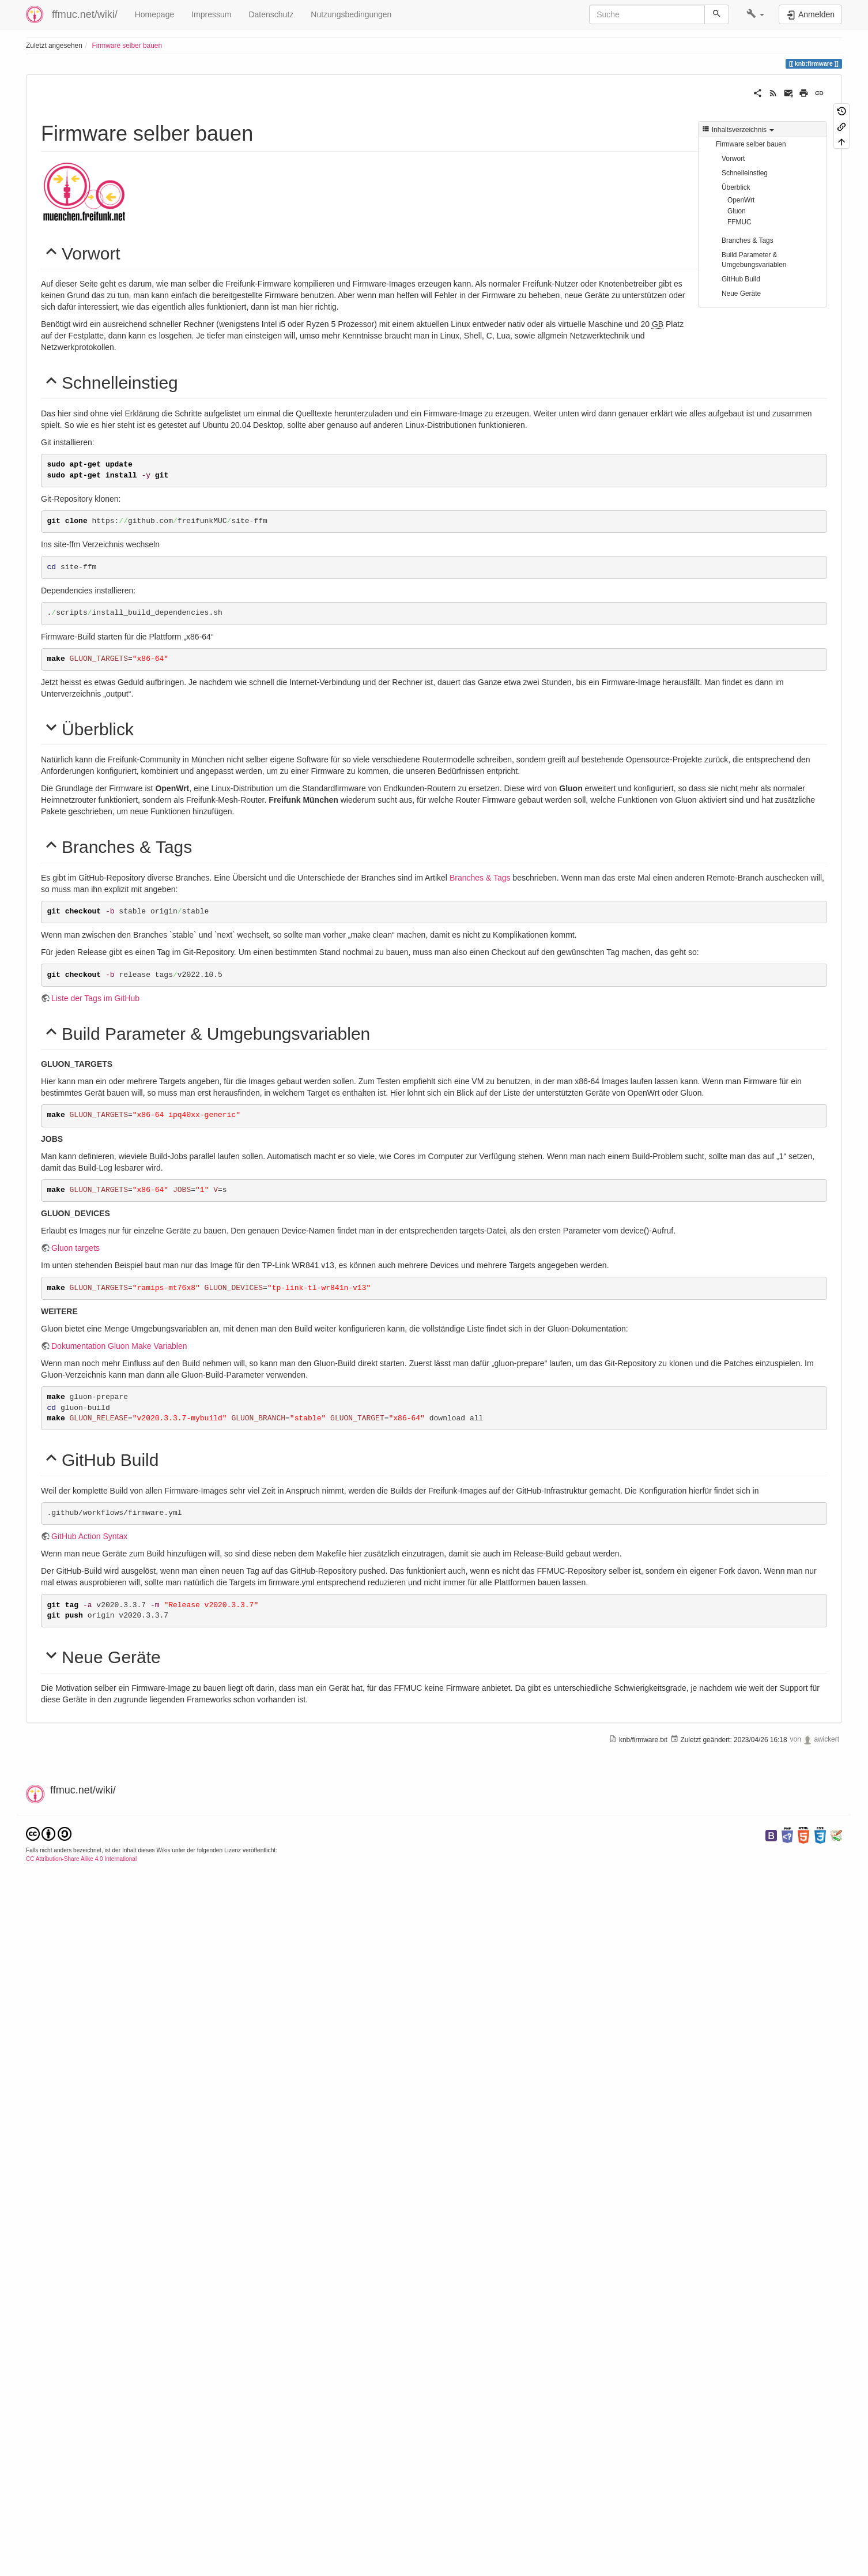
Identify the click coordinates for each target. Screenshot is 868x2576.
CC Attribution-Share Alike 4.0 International (81, 2548)
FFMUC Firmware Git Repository (110, 1202)
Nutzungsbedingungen (351, 14)
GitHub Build (741, 279)
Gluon (736, 211)
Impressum (211, 14)
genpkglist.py (75, 2388)
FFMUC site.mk (139, 2388)
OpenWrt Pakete (81, 956)
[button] (755, 14)
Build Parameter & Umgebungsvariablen (754, 260)
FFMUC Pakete (79, 1294)
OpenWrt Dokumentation (95, 863)
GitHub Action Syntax (89, 2029)
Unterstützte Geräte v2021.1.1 (105, 1102)
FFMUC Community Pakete (168, 1294)
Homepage (155, 14)
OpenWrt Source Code (193, 863)
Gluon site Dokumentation (97, 1248)
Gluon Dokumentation (90, 1044)
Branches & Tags (747, 240)
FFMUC (739, 222)
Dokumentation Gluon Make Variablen (119, 1841)
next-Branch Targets (181, 2324)
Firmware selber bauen (127, 46)
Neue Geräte (741, 293)
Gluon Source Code (177, 1044)
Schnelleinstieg (745, 173)
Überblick (736, 187)
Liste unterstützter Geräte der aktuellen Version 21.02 (147, 910)
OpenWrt (740, 200)
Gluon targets (75, 1743)
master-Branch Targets (92, 2324)
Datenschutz (270, 14)
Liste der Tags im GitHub (95, 1496)
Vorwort (733, 159)
